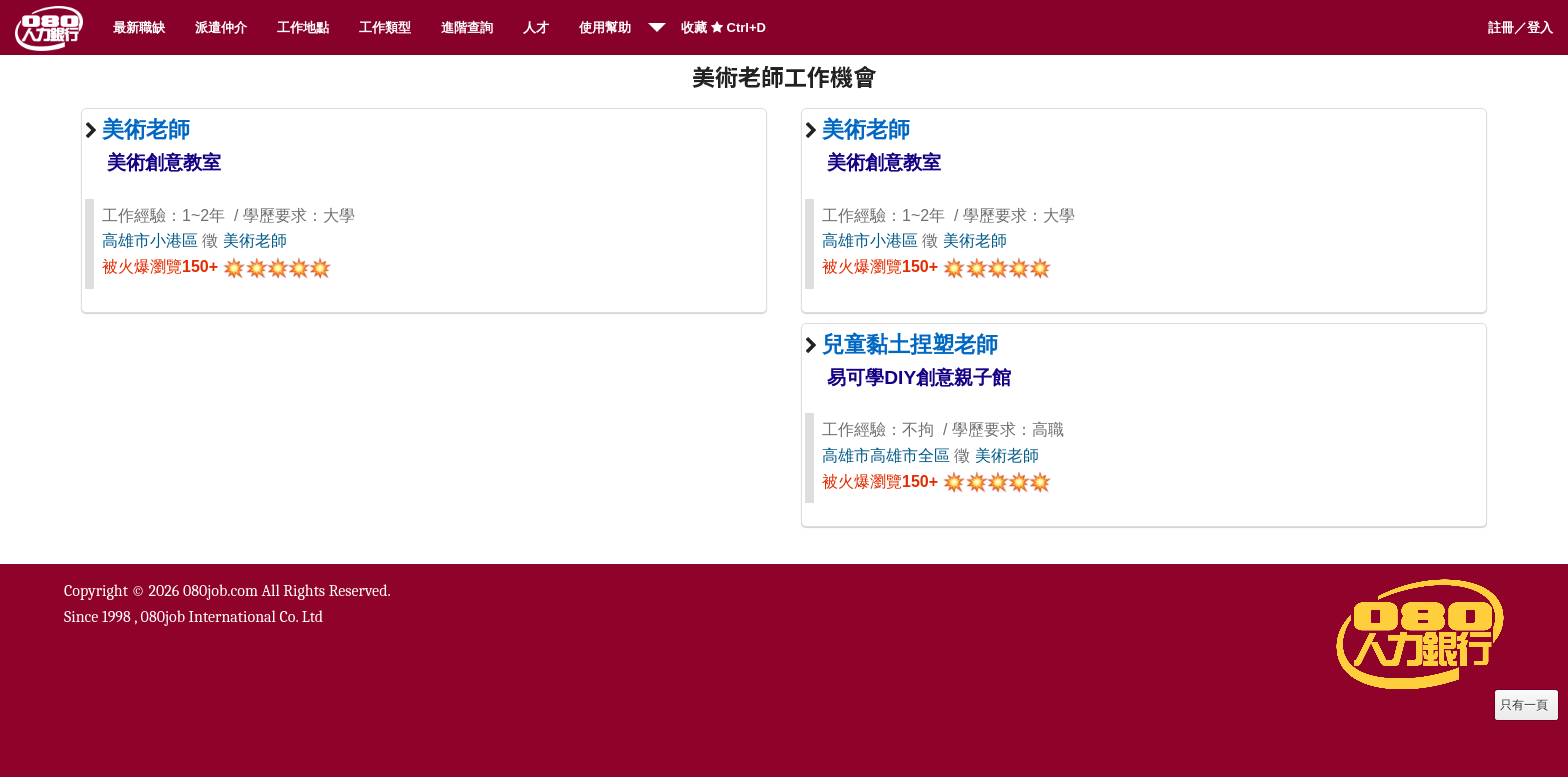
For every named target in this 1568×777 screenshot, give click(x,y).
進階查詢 (467, 27)
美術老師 (255, 240)
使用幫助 (605, 27)
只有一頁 (1524, 705)
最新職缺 (139, 27)
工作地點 (303, 27)
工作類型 (385, 27)
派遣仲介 (221, 27)
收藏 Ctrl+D (723, 27)
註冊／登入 (1520, 27)
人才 (536, 27)
